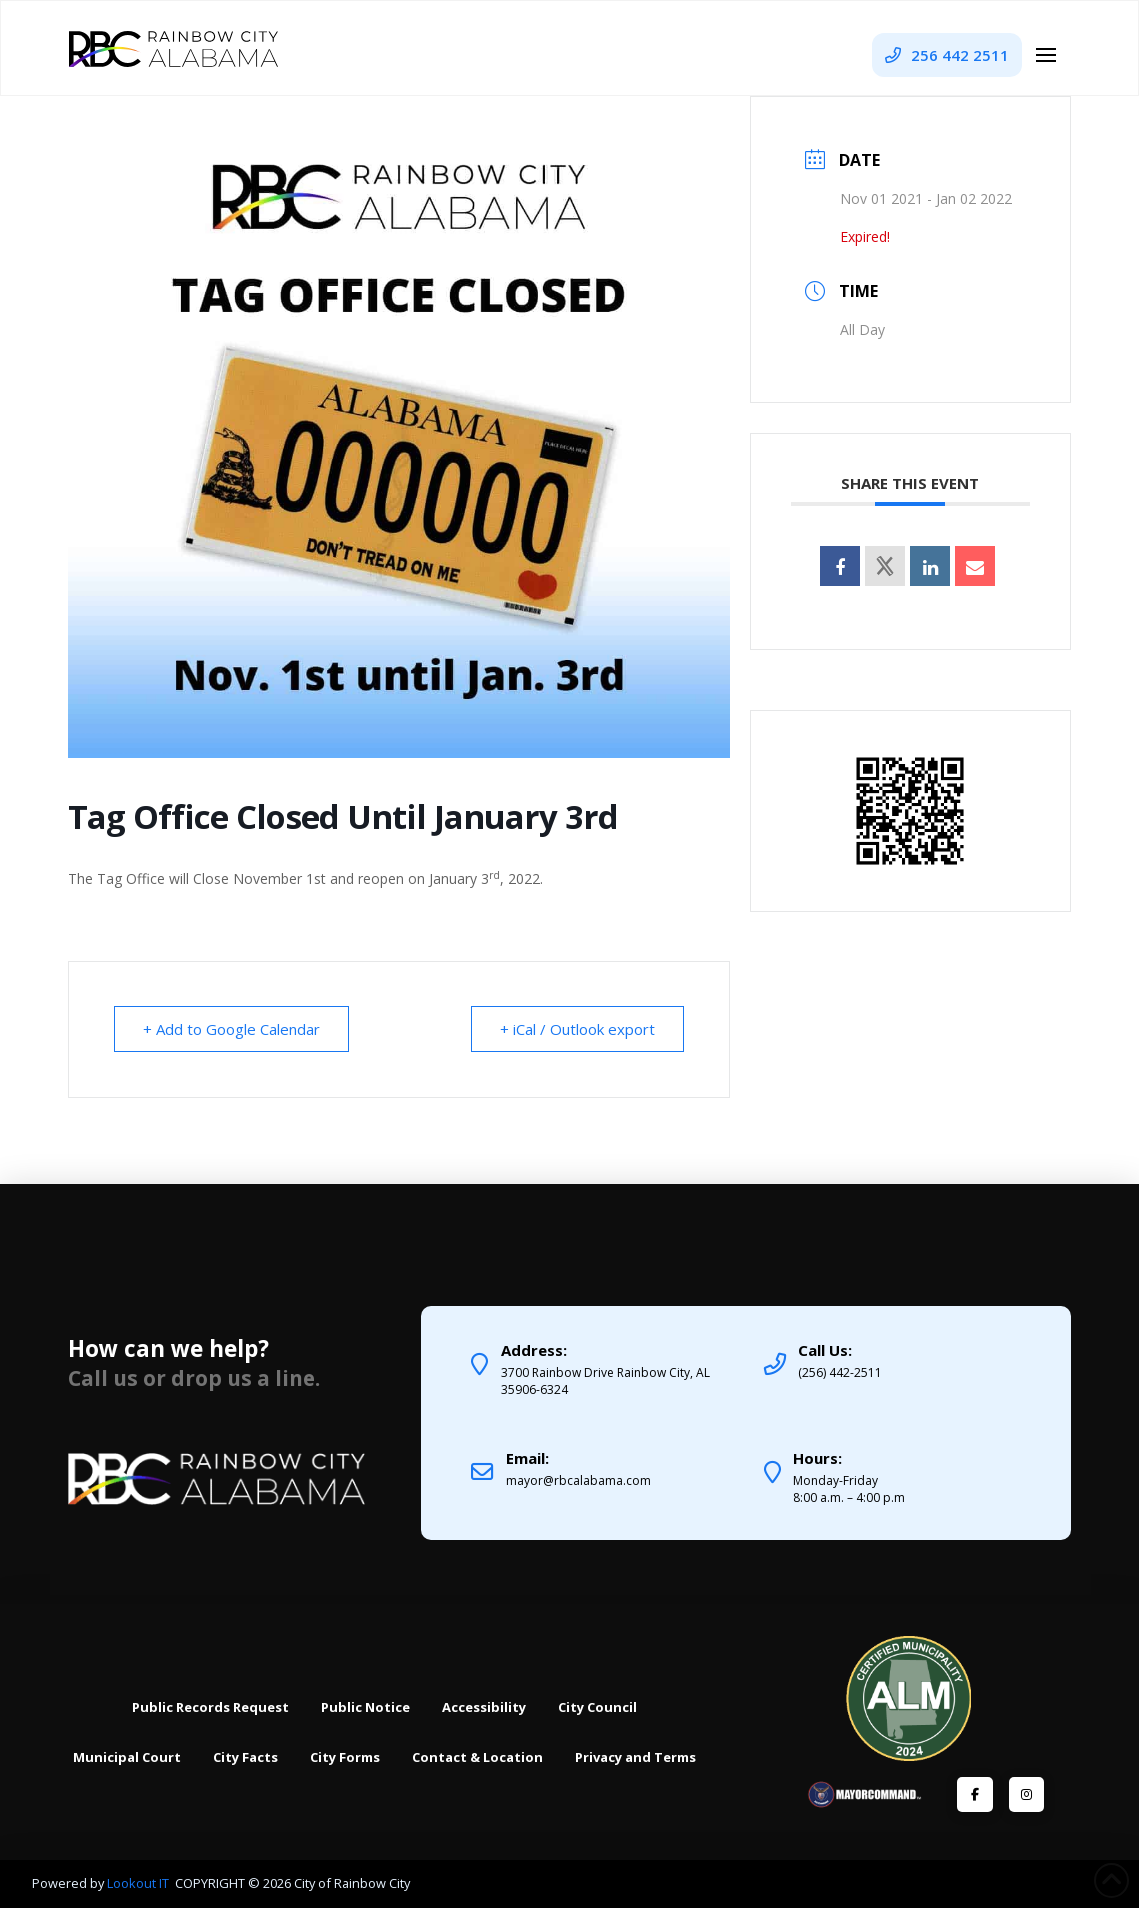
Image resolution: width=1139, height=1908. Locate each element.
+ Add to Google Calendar (231, 1029)
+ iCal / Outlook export (577, 1029)
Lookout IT (139, 1883)
